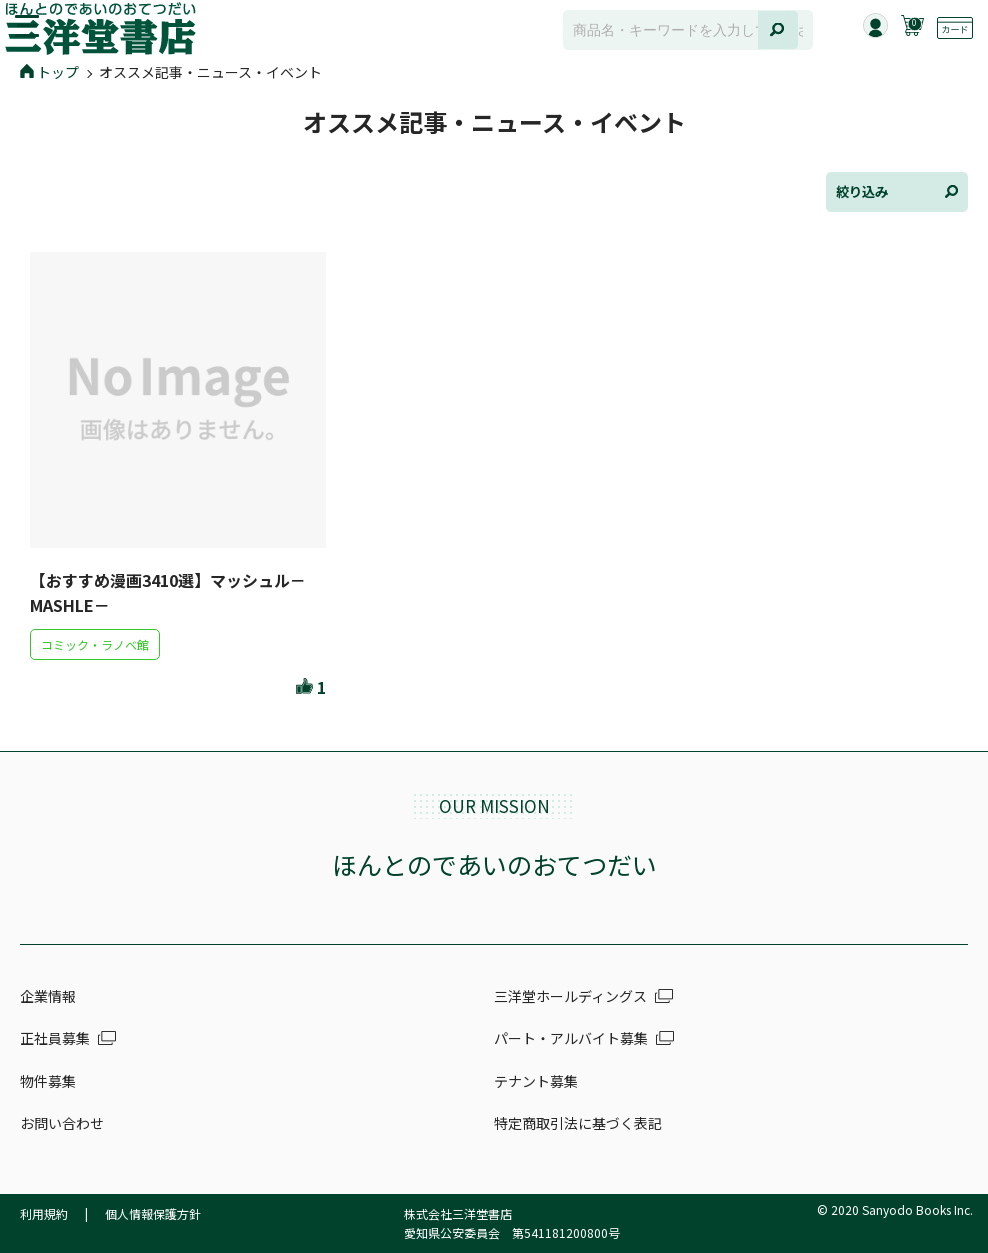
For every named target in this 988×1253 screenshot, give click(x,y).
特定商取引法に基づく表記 (578, 1123)
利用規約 (44, 1213)
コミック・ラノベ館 (95, 644)
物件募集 (48, 1081)
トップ (49, 72)
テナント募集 (536, 1081)
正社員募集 (55, 1038)
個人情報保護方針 (153, 1213)
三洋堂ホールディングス (570, 996)
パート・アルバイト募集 (571, 1038)
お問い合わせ (62, 1123)
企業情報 (48, 996)
